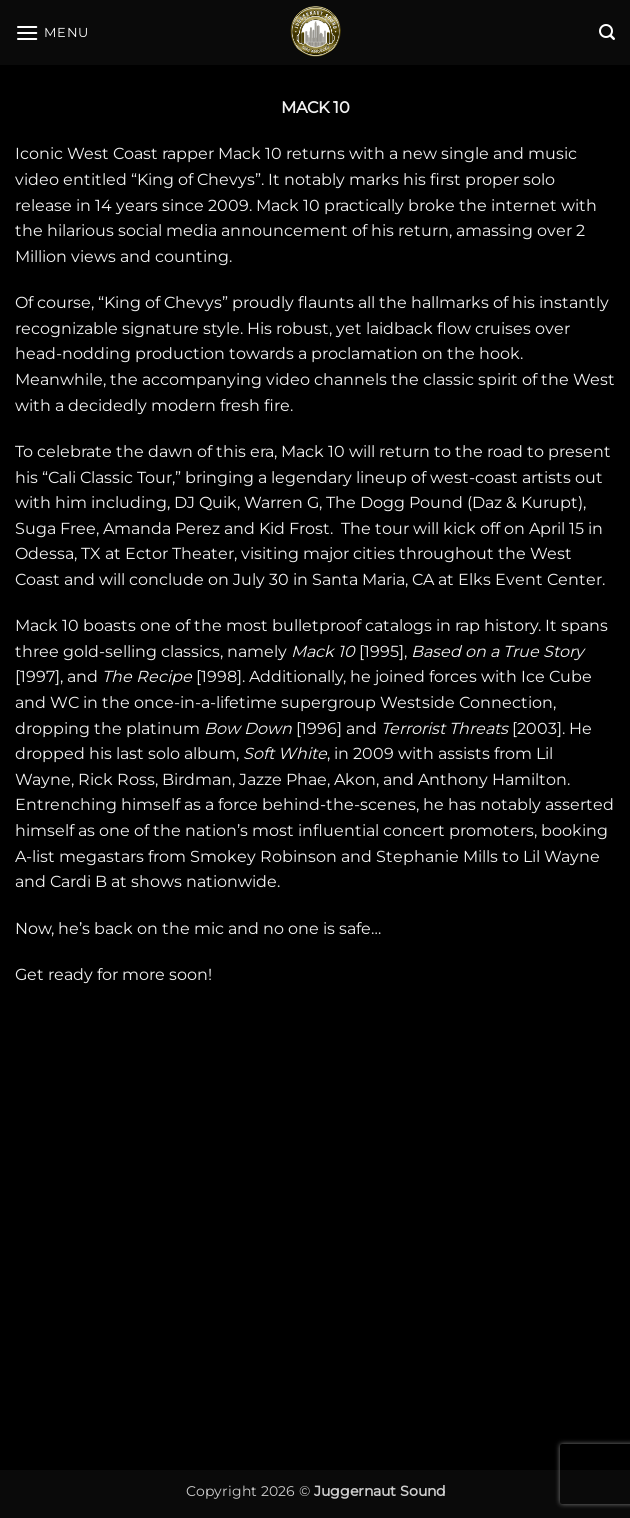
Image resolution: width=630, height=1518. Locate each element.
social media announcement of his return (283, 230)
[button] (52, 32)
